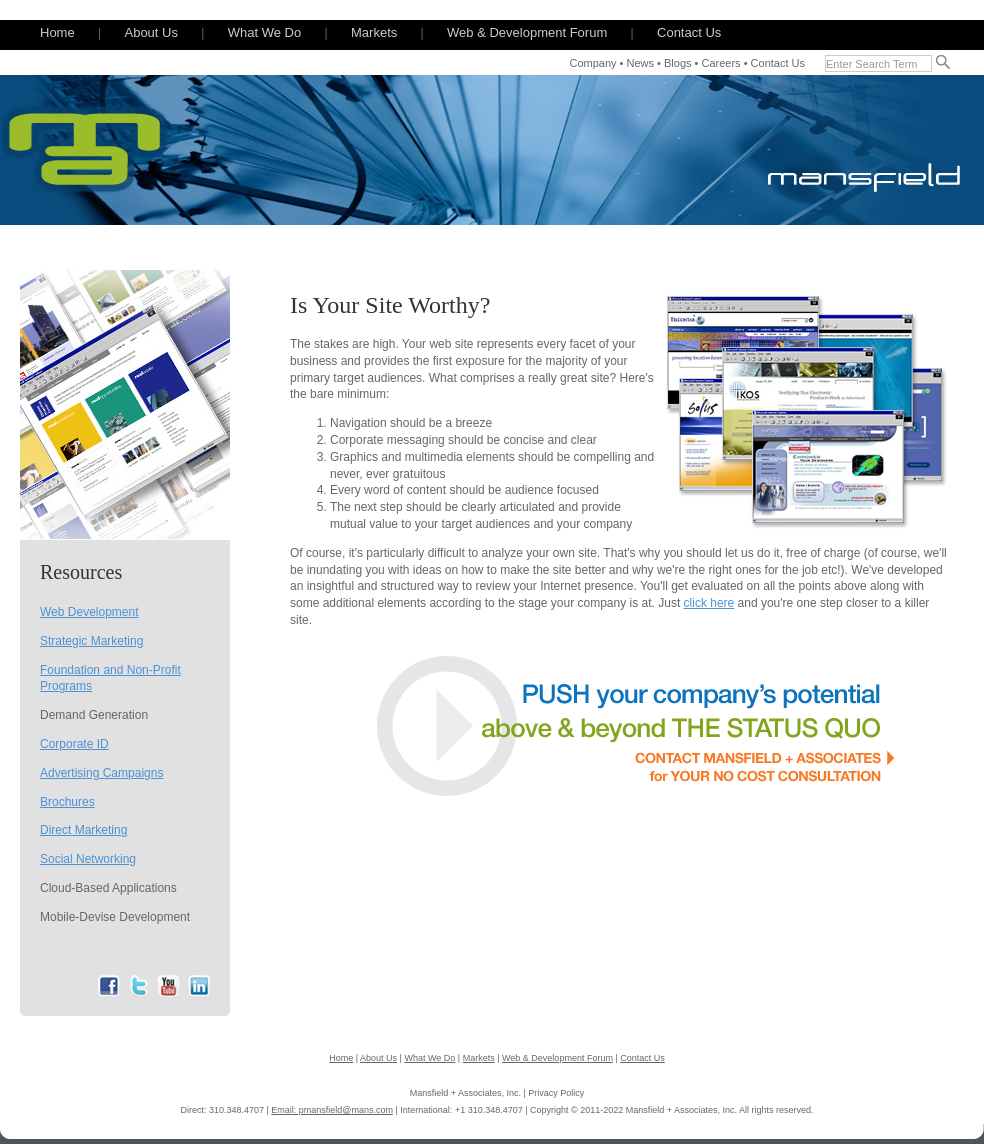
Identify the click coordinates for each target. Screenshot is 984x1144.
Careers (720, 63)
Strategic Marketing (91, 641)
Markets (374, 32)
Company (592, 63)
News (641, 63)
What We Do (264, 32)
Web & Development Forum (527, 32)
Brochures (67, 802)
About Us (150, 32)
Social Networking (88, 859)
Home (57, 32)
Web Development (89, 612)
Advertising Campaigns (101, 773)
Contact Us (689, 32)
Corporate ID (74, 744)
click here (709, 603)
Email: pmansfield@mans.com (332, 1110)
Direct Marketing (83, 830)
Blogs (678, 63)
